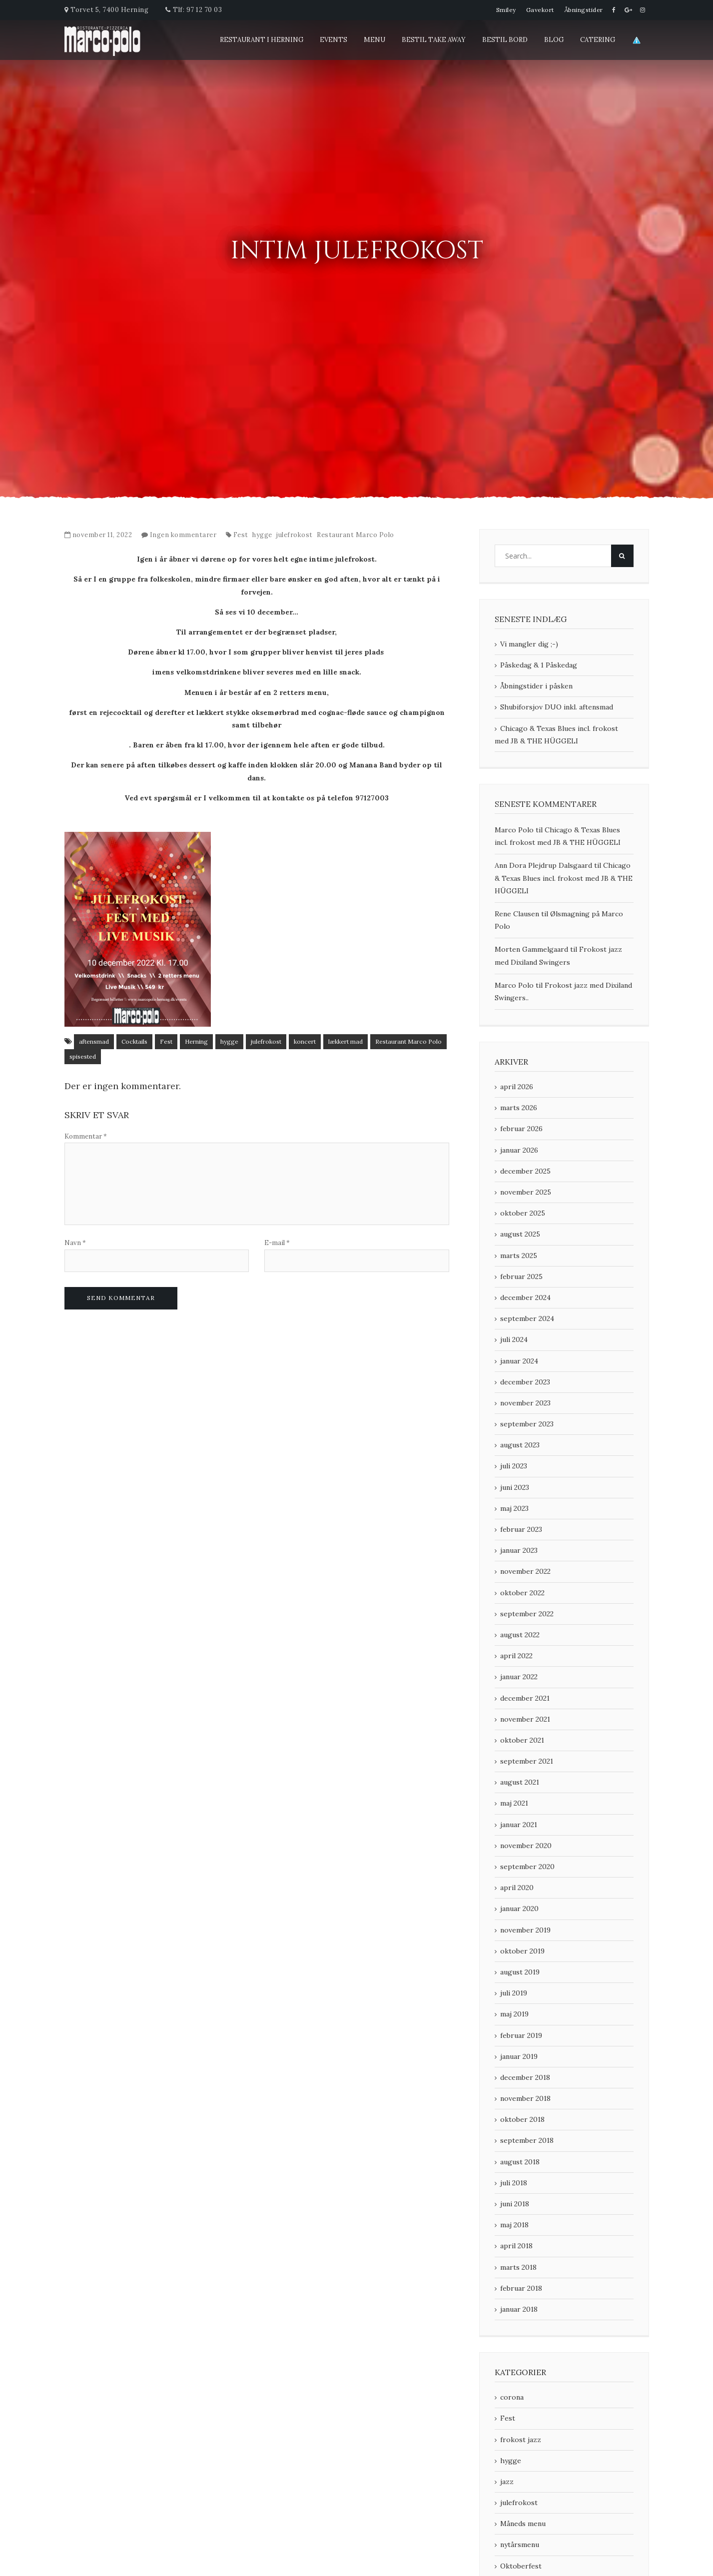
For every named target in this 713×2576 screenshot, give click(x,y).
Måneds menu (523, 2523)
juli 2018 (513, 2182)
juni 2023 (514, 1487)
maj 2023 (514, 1508)
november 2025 (525, 1192)
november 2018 (525, 2098)
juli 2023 (513, 1465)
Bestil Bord (505, 39)
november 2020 (526, 1845)
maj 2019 (514, 2013)
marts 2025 (518, 1255)
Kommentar (85, 1136)
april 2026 (516, 1086)
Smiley (506, 9)
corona (512, 2397)
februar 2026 (521, 1128)
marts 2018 (518, 2267)
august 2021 (519, 1782)
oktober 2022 (522, 1592)
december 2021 (525, 1698)
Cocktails (134, 1041)
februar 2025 (521, 1276)
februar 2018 (521, 2288)
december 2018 (525, 2077)
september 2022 (527, 1613)
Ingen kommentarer (183, 535)
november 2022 (525, 1571)
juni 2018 (514, 2203)
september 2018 (527, 2140)
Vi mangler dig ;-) (529, 644)
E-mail (277, 1243)
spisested (82, 1056)
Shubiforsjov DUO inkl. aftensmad (556, 706)
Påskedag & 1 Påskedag (538, 664)
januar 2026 (519, 1150)
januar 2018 (519, 2309)
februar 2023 (521, 1529)
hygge (262, 535)
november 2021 (525, 1719)
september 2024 (527, 1318)
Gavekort (540, 9)
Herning (196, 1041)
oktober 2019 (522, 1950)
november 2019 (525, 1930)
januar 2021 (518, 1824)
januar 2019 (519, 2056)
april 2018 (516, 2245)
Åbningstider (583, 9)
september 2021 (526, 1761)
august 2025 (520, 1234)
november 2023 (525, 1402)
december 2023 (525, 1381)
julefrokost (294, 535)
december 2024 (525, 1297)
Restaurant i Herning (261, 39)
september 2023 (527, 1423)
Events (333, 39)
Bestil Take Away (434, 39)
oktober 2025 (522, 1213)
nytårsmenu (519, 2544)
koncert (305, 1041)
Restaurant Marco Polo (355, 535)
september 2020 (527, 1866)
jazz (507, 2481)
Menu (374, 39)
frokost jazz (520, 2439)
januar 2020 (519, 1908)
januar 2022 (519, 1676)
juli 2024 (514, 1339)
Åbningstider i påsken (536, 685)
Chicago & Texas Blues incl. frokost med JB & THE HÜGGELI (556, 734)
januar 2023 (519, 1550)
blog (554, 39)
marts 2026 (518, 1107)
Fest (240, 535)
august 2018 (520, 2161)
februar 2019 (521, 2035)
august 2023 (520, 1444)
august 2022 (520, 1634)
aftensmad (94, 1041)
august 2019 (520, 1971)
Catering (597, 39)
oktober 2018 (522, 2119)
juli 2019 (513, 1992)
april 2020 (517, 1887)
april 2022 (516, 1655)
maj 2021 (514, 1803)
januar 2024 (519, 1360)
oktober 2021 (522, 1740)
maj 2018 (514, 2224)
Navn (75, 1243)
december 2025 (525, 1171)
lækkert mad (345, 1041)
